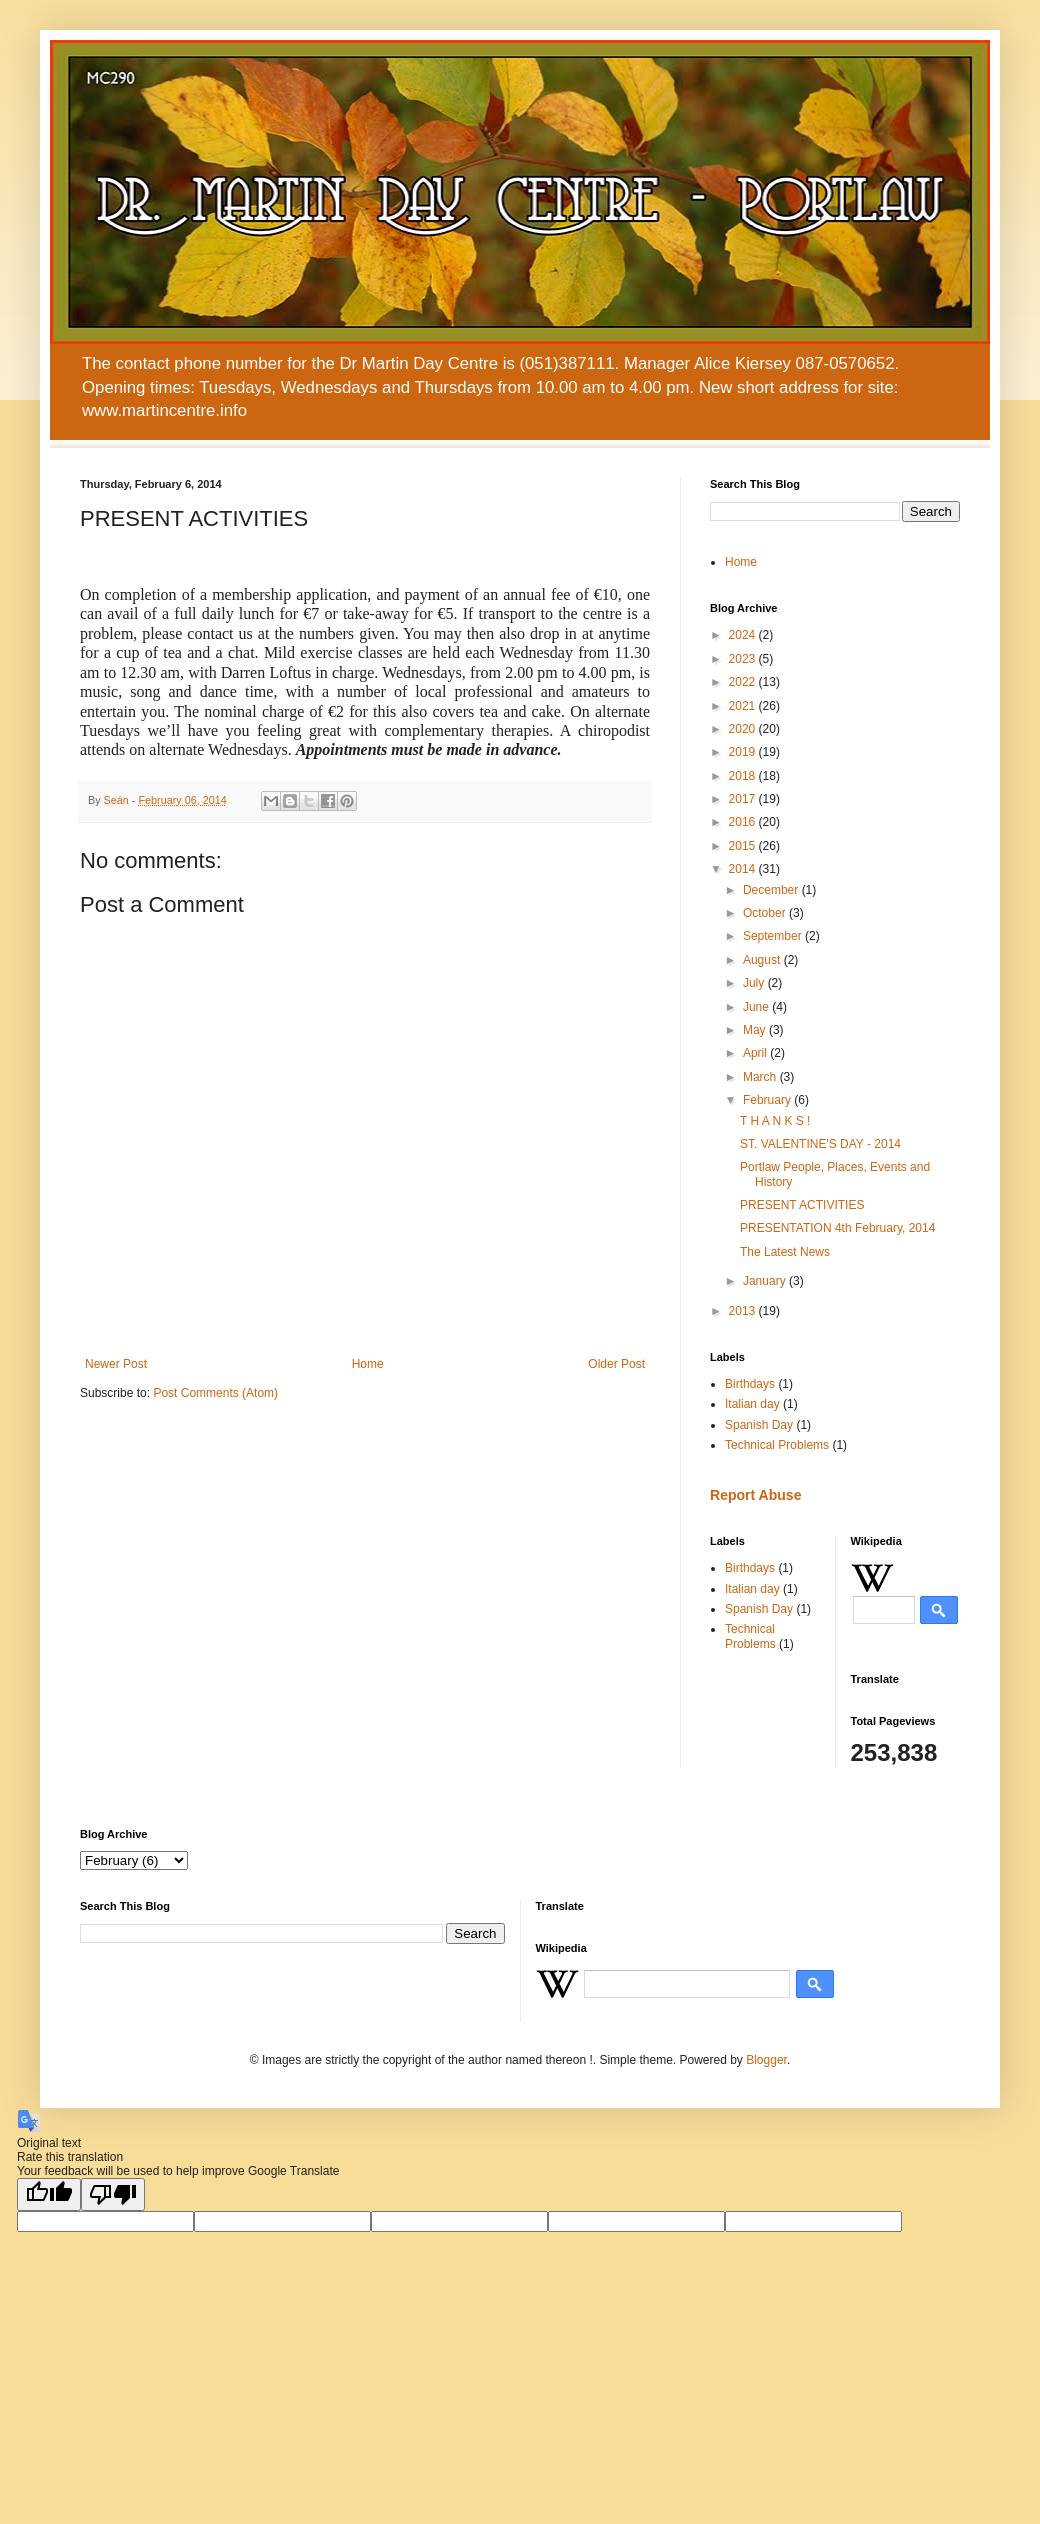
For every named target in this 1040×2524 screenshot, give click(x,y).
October (766, 913)
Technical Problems (777, 1445)
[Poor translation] (113, 2194)
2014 (744, 869)
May (756, 1030)
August (763, 960)
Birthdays (750, 1384)
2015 (744, 846)
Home (368, 1364)
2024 (744, 635)
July (755, 983)
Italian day (752, 1404)
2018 (744, 776)
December (772, 890)
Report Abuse (755, 1495)
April (756, 1053)
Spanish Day (759, 1425)
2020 (744, 729)
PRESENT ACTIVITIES (802, 1205)
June (757, 1007)
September (774, 936)
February (768, 1100)
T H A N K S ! (775, 1121)
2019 (744, 752)
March (761, 1077)
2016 (744, 822)
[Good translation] (49, 2194)
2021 (744, 706)
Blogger (766, 2060)
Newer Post (116, 1364)
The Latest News (785, 1252)
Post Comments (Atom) (215, 1393)
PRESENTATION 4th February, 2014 (837, 1228)
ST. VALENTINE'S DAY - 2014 (820, 1144)
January (766, 1281)
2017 (744, 799)
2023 (744, 659)
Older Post (616, 1364)
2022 (744, 682)
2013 (744, 1311)
